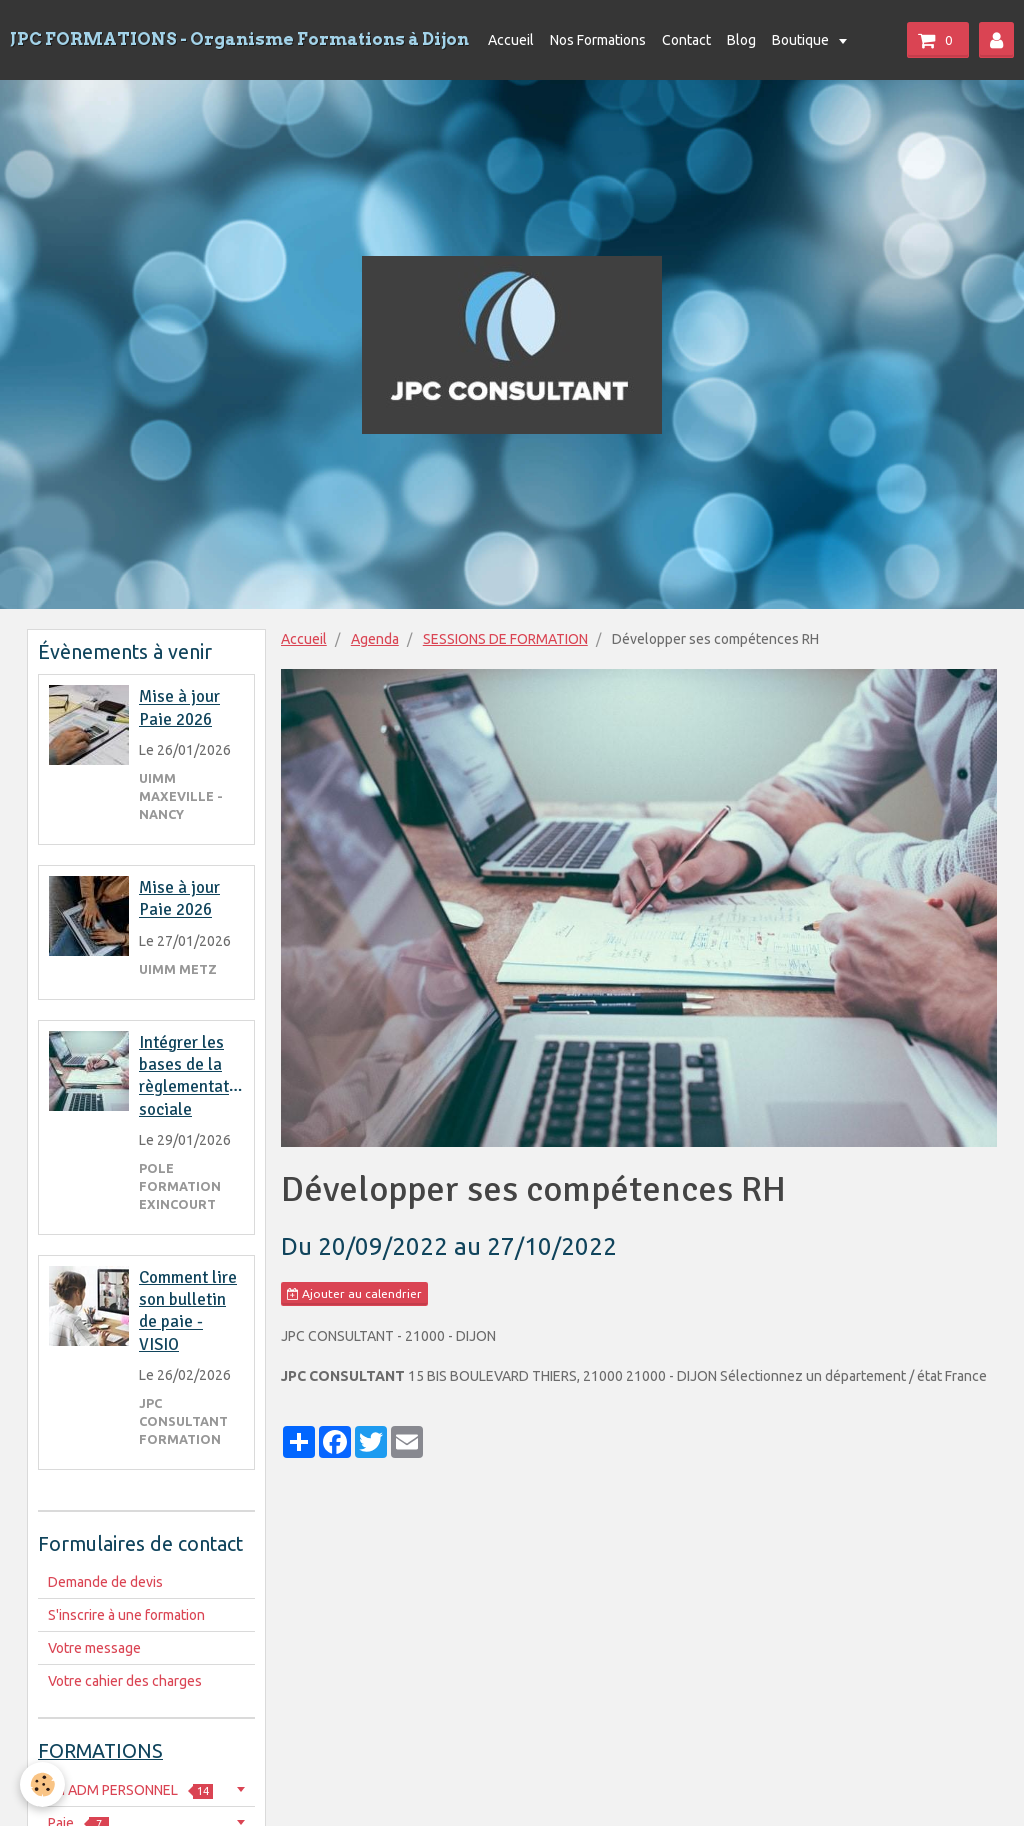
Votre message (94, 1648)
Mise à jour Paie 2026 (179, 708)
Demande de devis (105, 1582)
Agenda (375, 639)
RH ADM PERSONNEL (130, 1790)
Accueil (511, 40)
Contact (686, 40)
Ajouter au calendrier (354, 1294)
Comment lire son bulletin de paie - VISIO (188, 1311)
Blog (741, 40)
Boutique (802, 40)
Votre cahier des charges (125, 1681)
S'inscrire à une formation (126, 1615)
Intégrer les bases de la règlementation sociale (195, 1076)
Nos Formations (598, 40)
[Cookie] (42, 1784)
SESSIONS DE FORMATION (505, 639)
